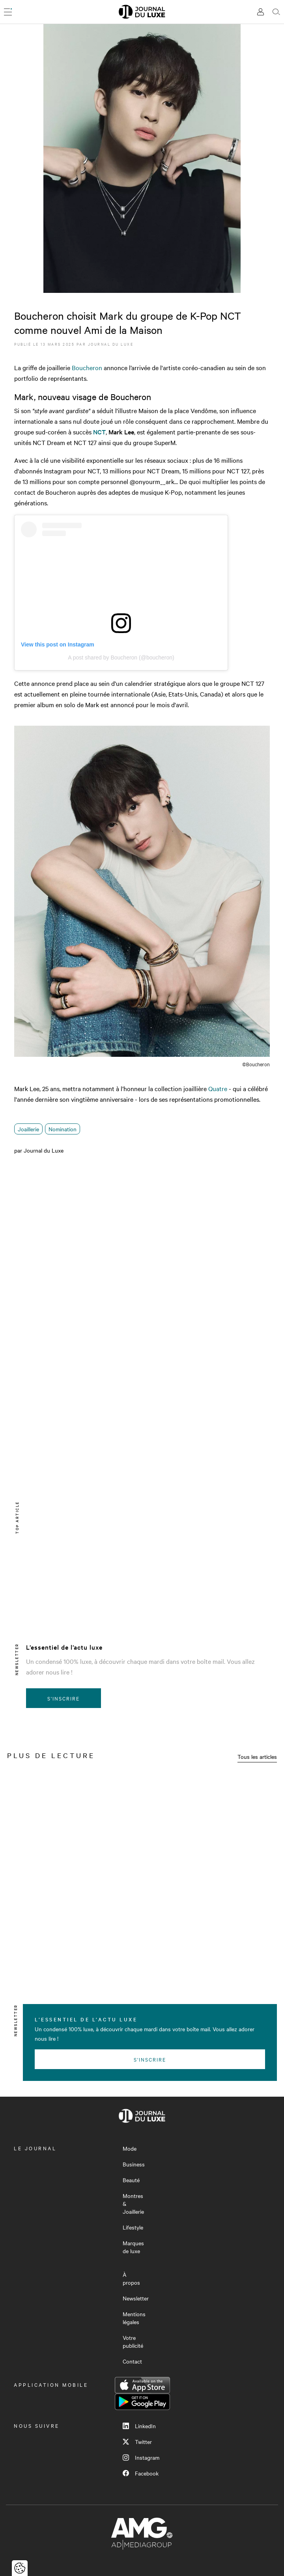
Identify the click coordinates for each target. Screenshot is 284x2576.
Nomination (63, 1129)
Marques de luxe (133, 2247)
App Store (142, 2385)
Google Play (142, 2401)
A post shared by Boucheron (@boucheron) (121, 657)
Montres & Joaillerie (133, 2203)
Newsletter (136, 2298)
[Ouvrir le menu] (8, 12)
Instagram (141, 2457)
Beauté (131, 2180)
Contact (132, 2361)
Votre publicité (133, 2341)
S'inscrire (63, 1698)
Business (134, 2164)
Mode (129, 2148)
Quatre (217, 1088)
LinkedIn (139, 2426)
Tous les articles (257, 1756)
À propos (131, 2278)
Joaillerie (28, 1129)
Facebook (141, 2473)
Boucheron (87, 367)
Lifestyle (133, 2227)
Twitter (137, 2442)
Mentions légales (134, 2318)
